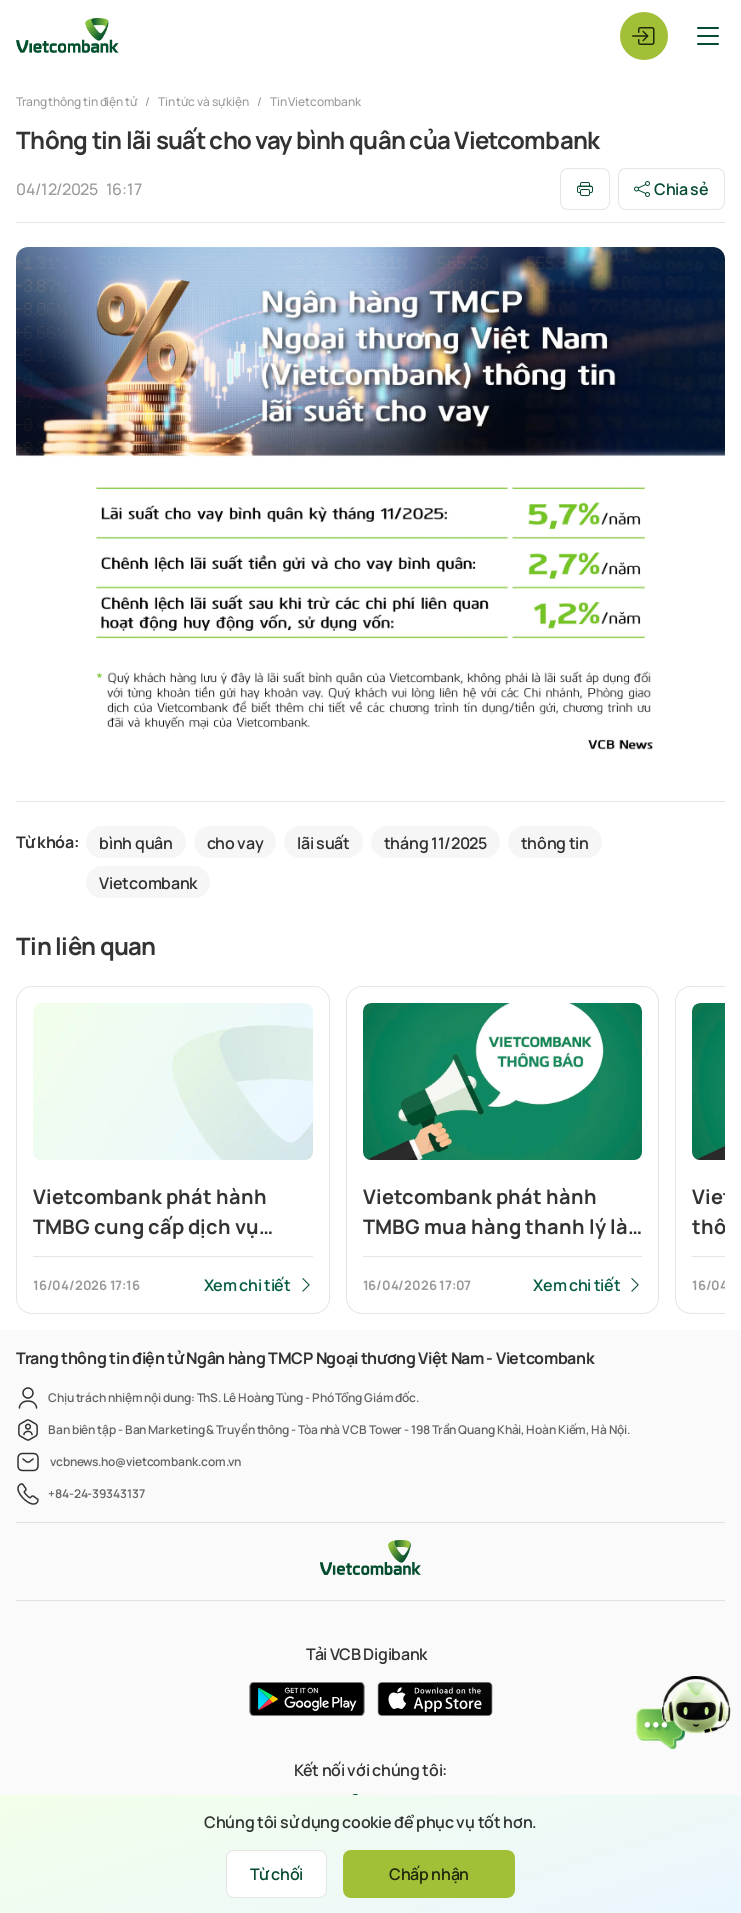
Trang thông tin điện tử (77, 101)
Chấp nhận (429, 1874)
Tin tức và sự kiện (203, 101)
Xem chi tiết (247, 1285)
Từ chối (276, 1874)
